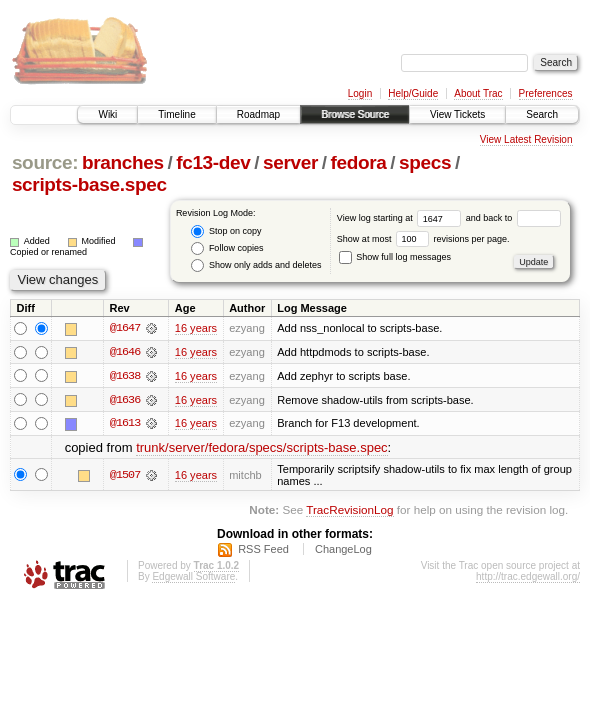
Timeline (176, 114)
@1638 (125, 376)
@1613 (125, 424)
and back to (513, 218)
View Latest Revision (526, 139)
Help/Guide (413, 93)
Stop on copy (226, 231)
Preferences (546, 93)
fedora (359, 162)
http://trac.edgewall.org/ (528, 578)
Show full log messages (395, 257)
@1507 (125, 476)
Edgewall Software (193, 578)
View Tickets (457, 114)
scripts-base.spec (89, 184)
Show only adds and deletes (256, 265)
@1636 (125, 400)
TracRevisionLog (349, 510)
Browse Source (355, 114)
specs (425, 162)
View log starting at (401, 218)
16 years (196, 328)
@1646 (125, 352)
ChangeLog (343, 551)
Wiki (107, 114)
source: (45, 162)
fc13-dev (213, 162)
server (290, 162)
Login (360, 93)
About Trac (478, 93)
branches (123, 162)
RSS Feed (263, 551)
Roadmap (258, 114)
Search (542, 114)
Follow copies (227, 248)
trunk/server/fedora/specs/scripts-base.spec (261, 448)
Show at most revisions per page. (423, 239)
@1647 (125, 328)
